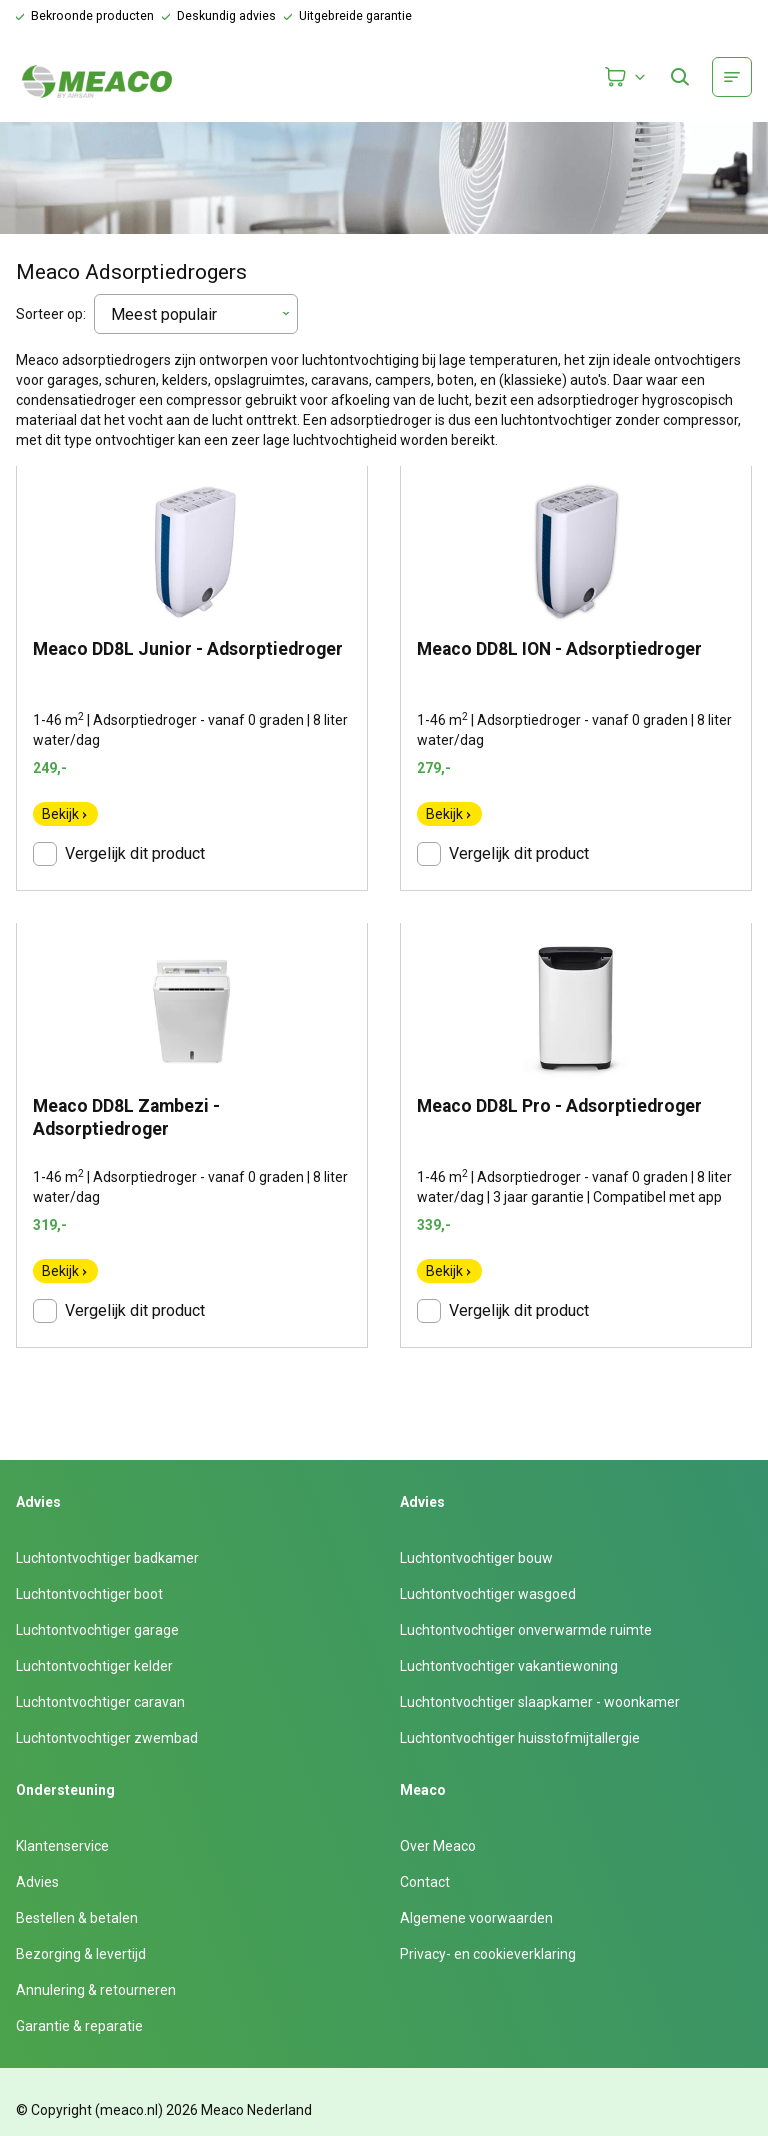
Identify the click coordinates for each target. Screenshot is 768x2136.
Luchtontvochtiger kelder (94, 1666)
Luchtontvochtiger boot (89, 1594)
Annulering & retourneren (96, 1990)
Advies (37, 1882)
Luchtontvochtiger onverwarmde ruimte (526, 1630)
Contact (425, 1882)
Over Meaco (438, 1846)
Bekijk (65, 814)
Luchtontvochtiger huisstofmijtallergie (520, 1738)
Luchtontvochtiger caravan (100, 1702)
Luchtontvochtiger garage (97, 1630)
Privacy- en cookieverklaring (488, 1954)
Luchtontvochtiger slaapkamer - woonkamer (540, 1702)
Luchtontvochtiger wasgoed (488, 1594)
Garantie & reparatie (79, 2026)
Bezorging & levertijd (81, 1954)
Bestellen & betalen (77, 1918)
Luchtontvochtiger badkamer (107, 1558)
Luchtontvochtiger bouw (476, 1558)
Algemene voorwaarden (476, 1918)
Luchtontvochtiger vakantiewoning (509, 1666)
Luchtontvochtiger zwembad (107, 1738)
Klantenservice (62, 1846)
